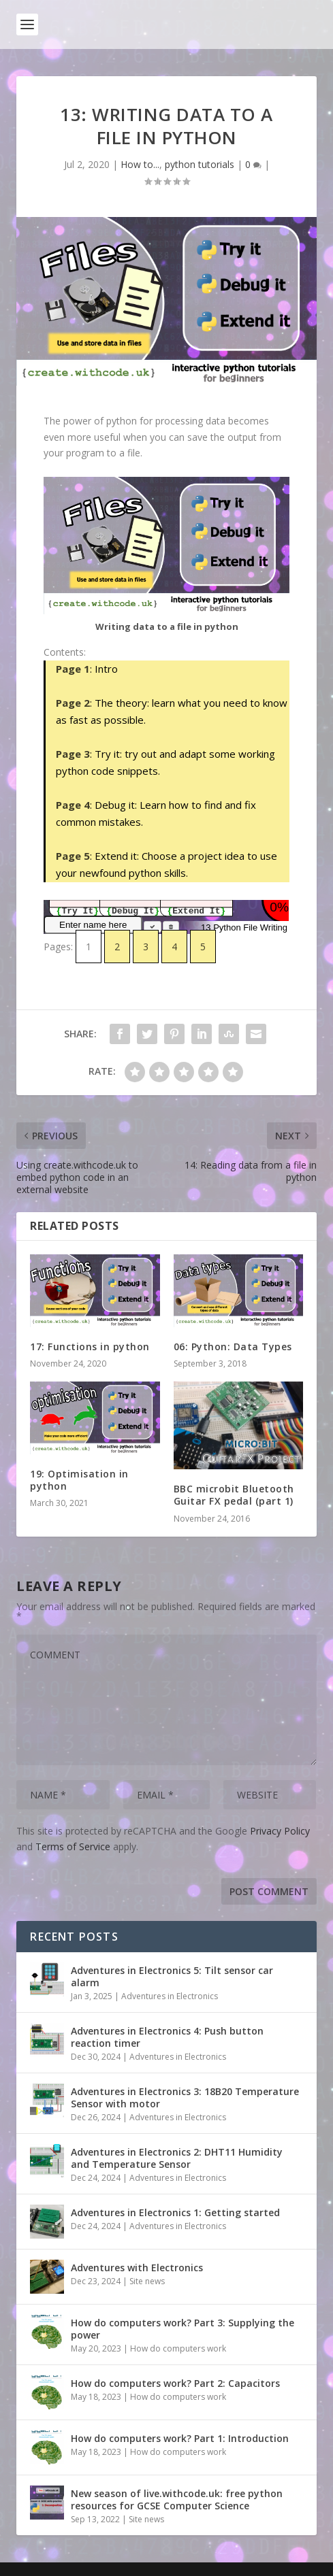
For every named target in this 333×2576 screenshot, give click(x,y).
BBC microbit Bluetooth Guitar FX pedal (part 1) (234, 1494)
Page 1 (73, 668)
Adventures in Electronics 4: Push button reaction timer (167, 2037)
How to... (140, 164)
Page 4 (73, 805)
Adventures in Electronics (169, 1996)
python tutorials (199, 164)
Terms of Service (72, 1846)
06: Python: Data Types (233, 1346)
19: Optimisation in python (79, 1479)
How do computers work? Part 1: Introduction (180, 2438)
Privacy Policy (280, 1830)
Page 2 (73, 702)
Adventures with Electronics (137, 2267)
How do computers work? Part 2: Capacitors (175, 2383)
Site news (147, 2281)
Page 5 (73, 856)
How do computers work (178, 2348)
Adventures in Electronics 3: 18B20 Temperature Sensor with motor (185, 2097)
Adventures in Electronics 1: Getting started (175, 2212)
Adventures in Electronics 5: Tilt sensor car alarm (172, 1976)
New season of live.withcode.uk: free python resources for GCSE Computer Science (177, 2499)
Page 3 (73, 753)
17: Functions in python (90, 1346)
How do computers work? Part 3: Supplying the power (182, 2328)
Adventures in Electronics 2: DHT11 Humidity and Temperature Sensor (177, 2158)
